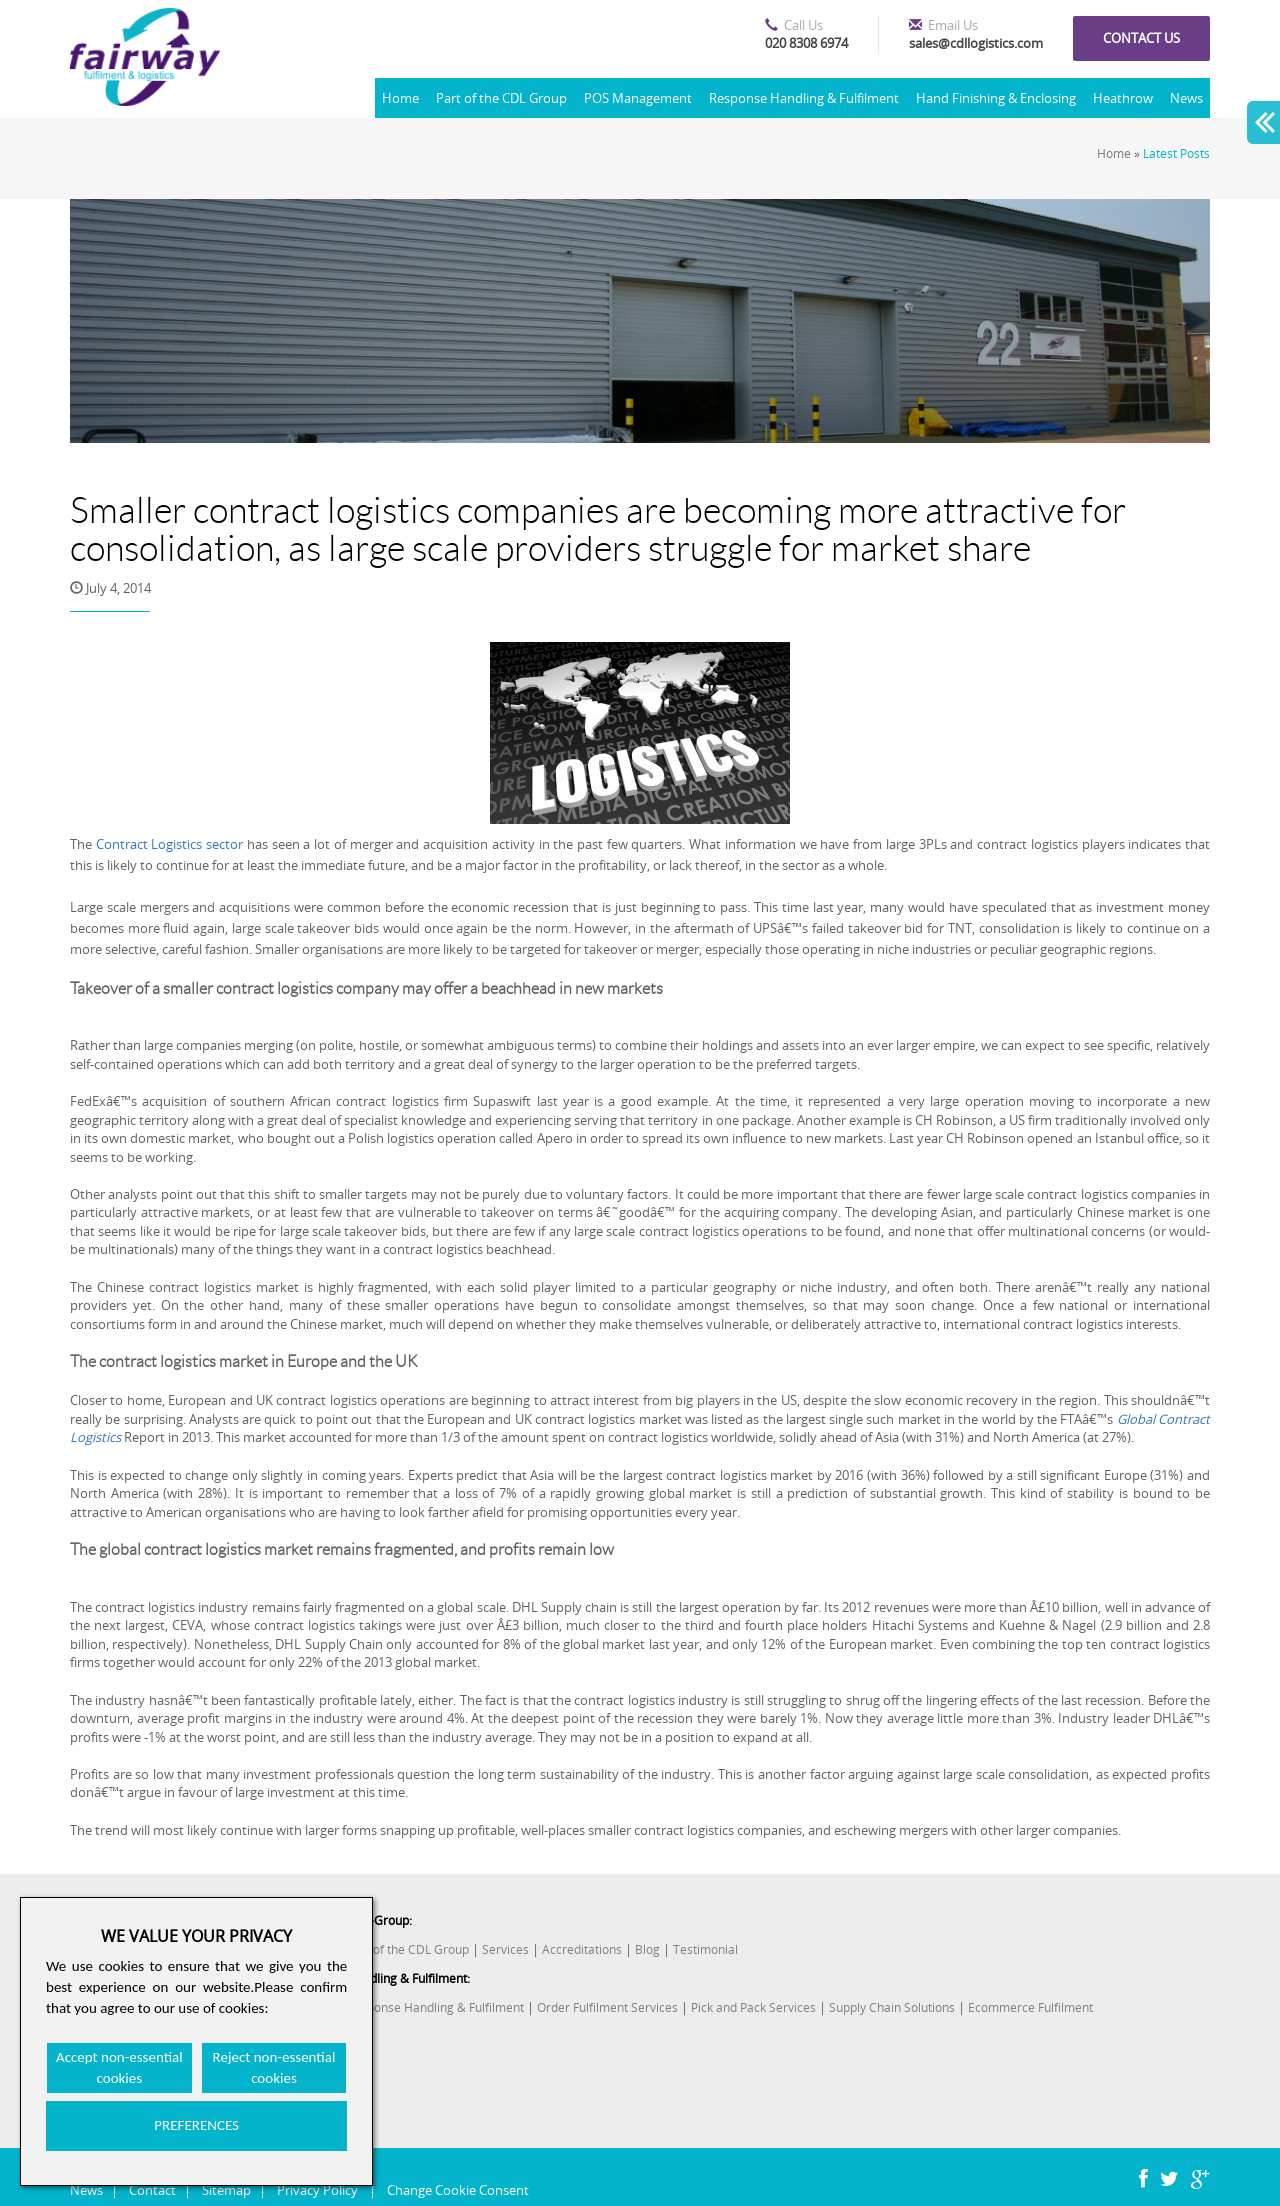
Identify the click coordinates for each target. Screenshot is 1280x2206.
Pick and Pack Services (753, 2007)
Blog (647, 1949)
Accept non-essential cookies (119, 2067)
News (1186, 98)
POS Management (638, 98)
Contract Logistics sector (169, 844)
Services (505, 1949)
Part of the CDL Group (501, 98)
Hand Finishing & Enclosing (996, 98)
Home (400, 98)
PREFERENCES (196, 2125)
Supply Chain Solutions (892, 2007)
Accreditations (582, 1949)
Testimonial (705, 1949)
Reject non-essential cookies (274, 2067)
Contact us (1141, 38)
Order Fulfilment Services (607, 2007)
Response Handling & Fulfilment (804, 98)
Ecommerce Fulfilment (1030, 2007)
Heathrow (1123, 98)
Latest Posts (1176, 153)
